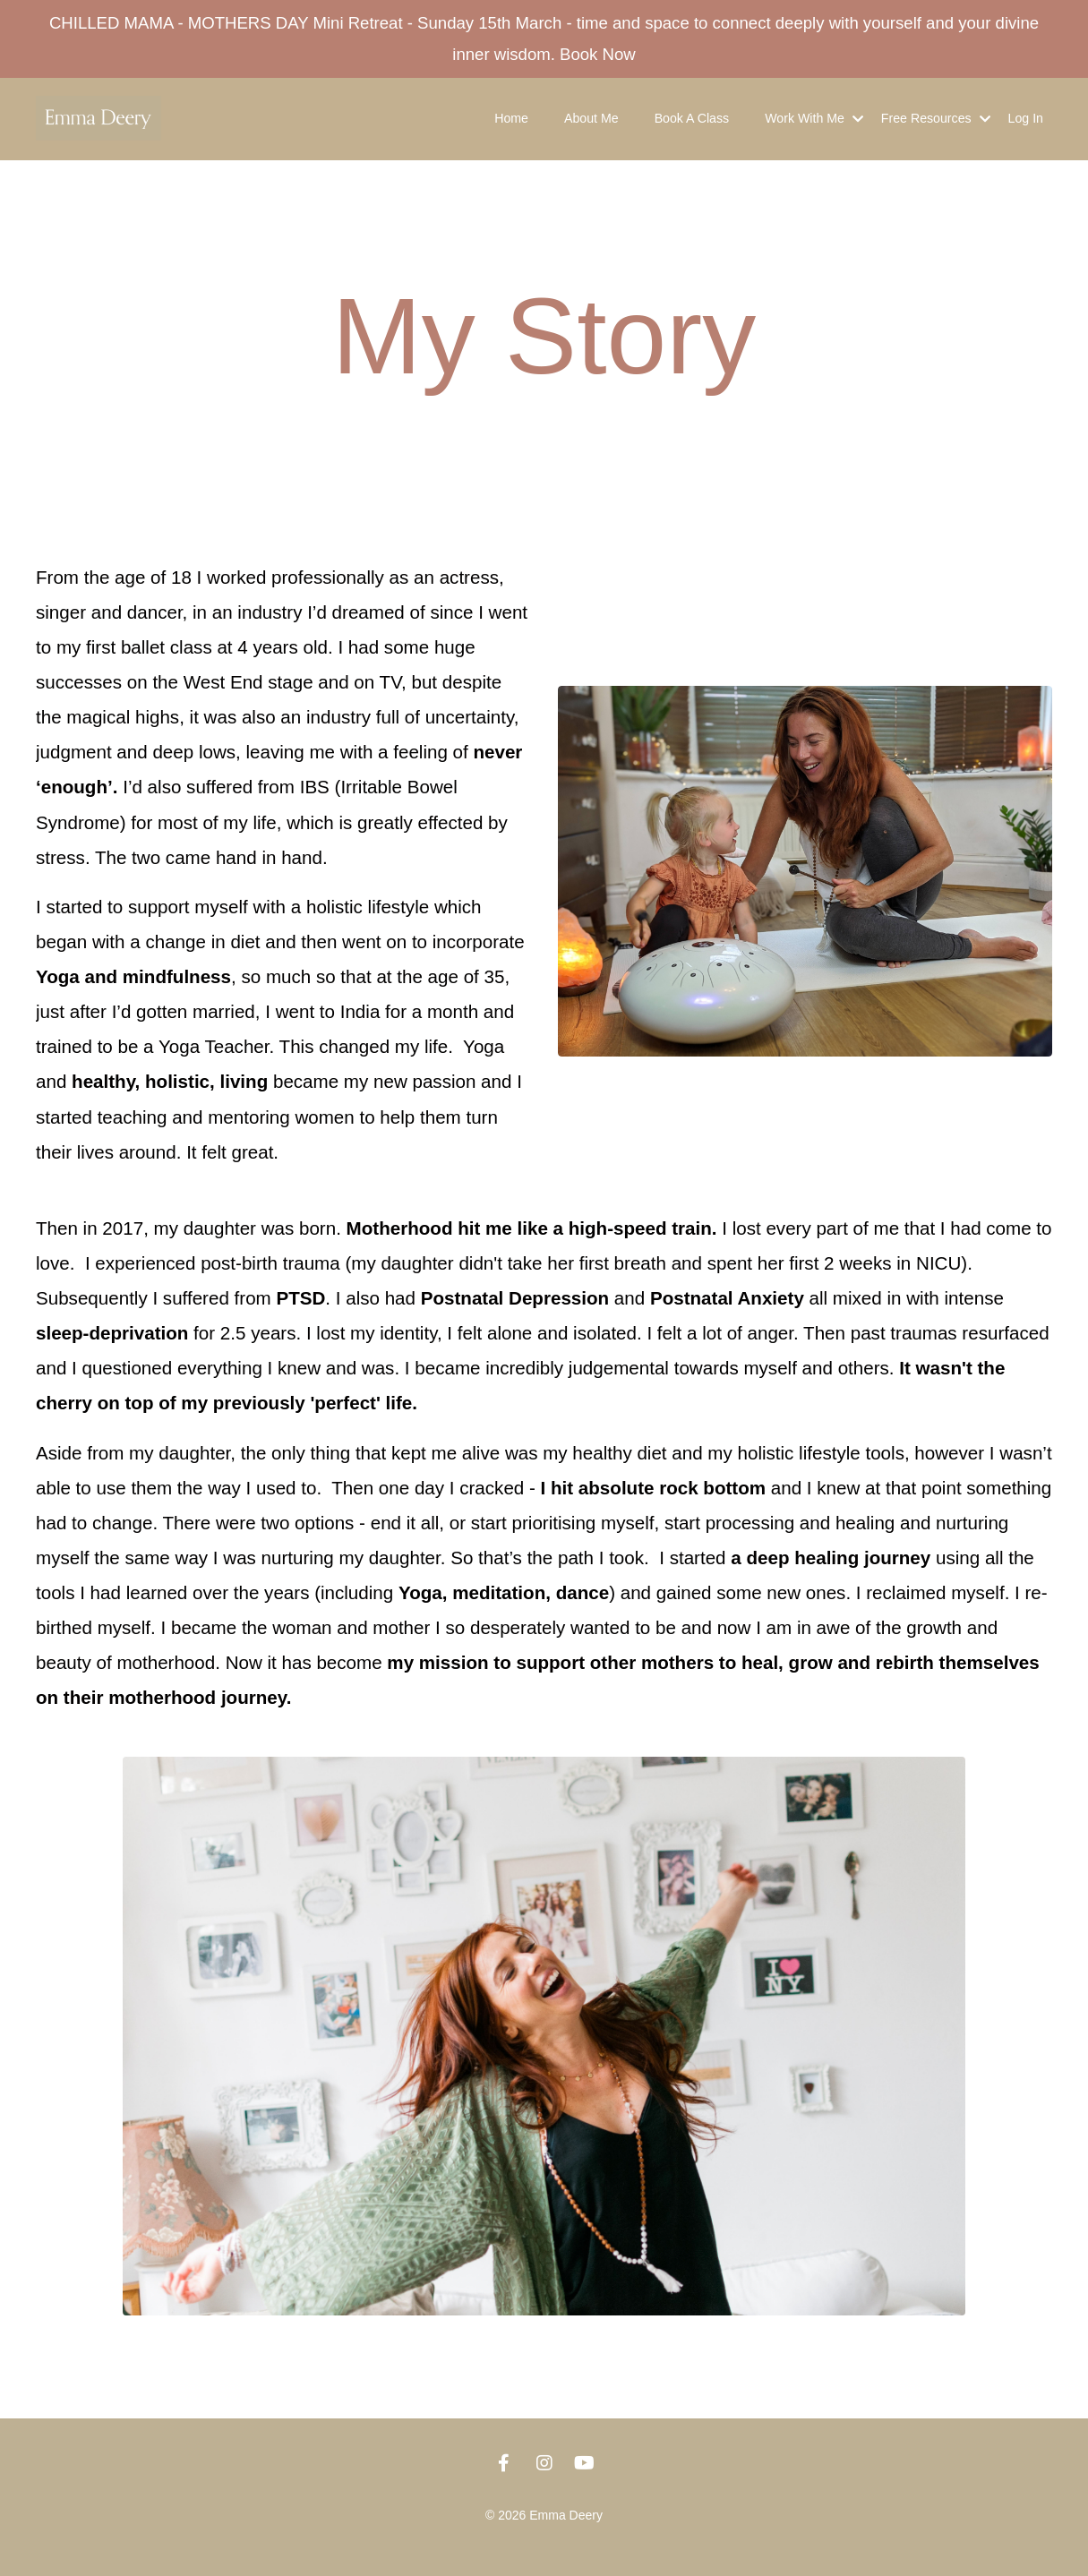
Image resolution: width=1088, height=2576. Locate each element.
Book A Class (695, 126)
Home (515, 126)
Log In (1025, 126)
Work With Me (816, 126)
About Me (595, 126)
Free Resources (936, 126)
